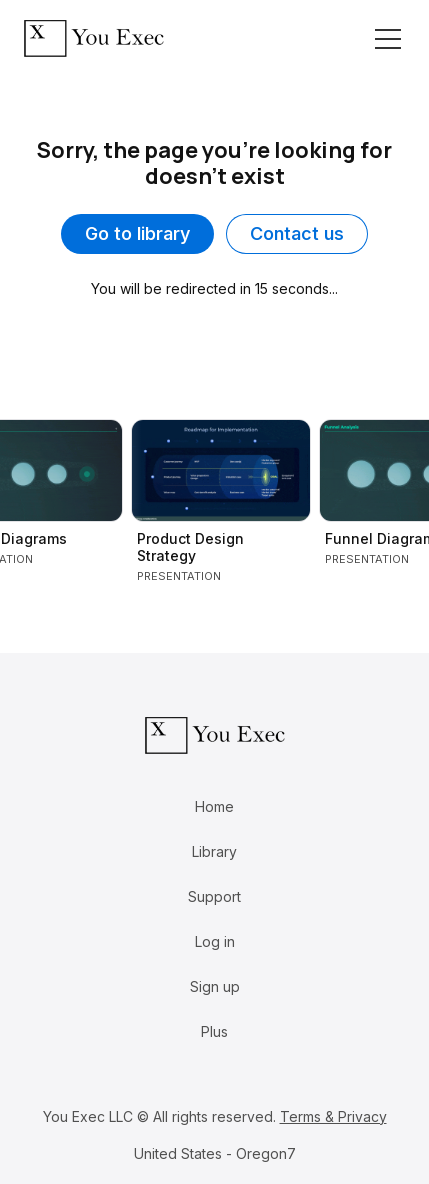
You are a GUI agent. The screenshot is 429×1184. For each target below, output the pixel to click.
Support (214, 896)
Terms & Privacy (333, 1116)
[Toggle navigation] (388, 39)
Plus (214, 1031)
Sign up (215, 986)
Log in (215, 941)
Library (214, 851)
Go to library (137, 233)
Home (214, 806)
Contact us (297, 233)
